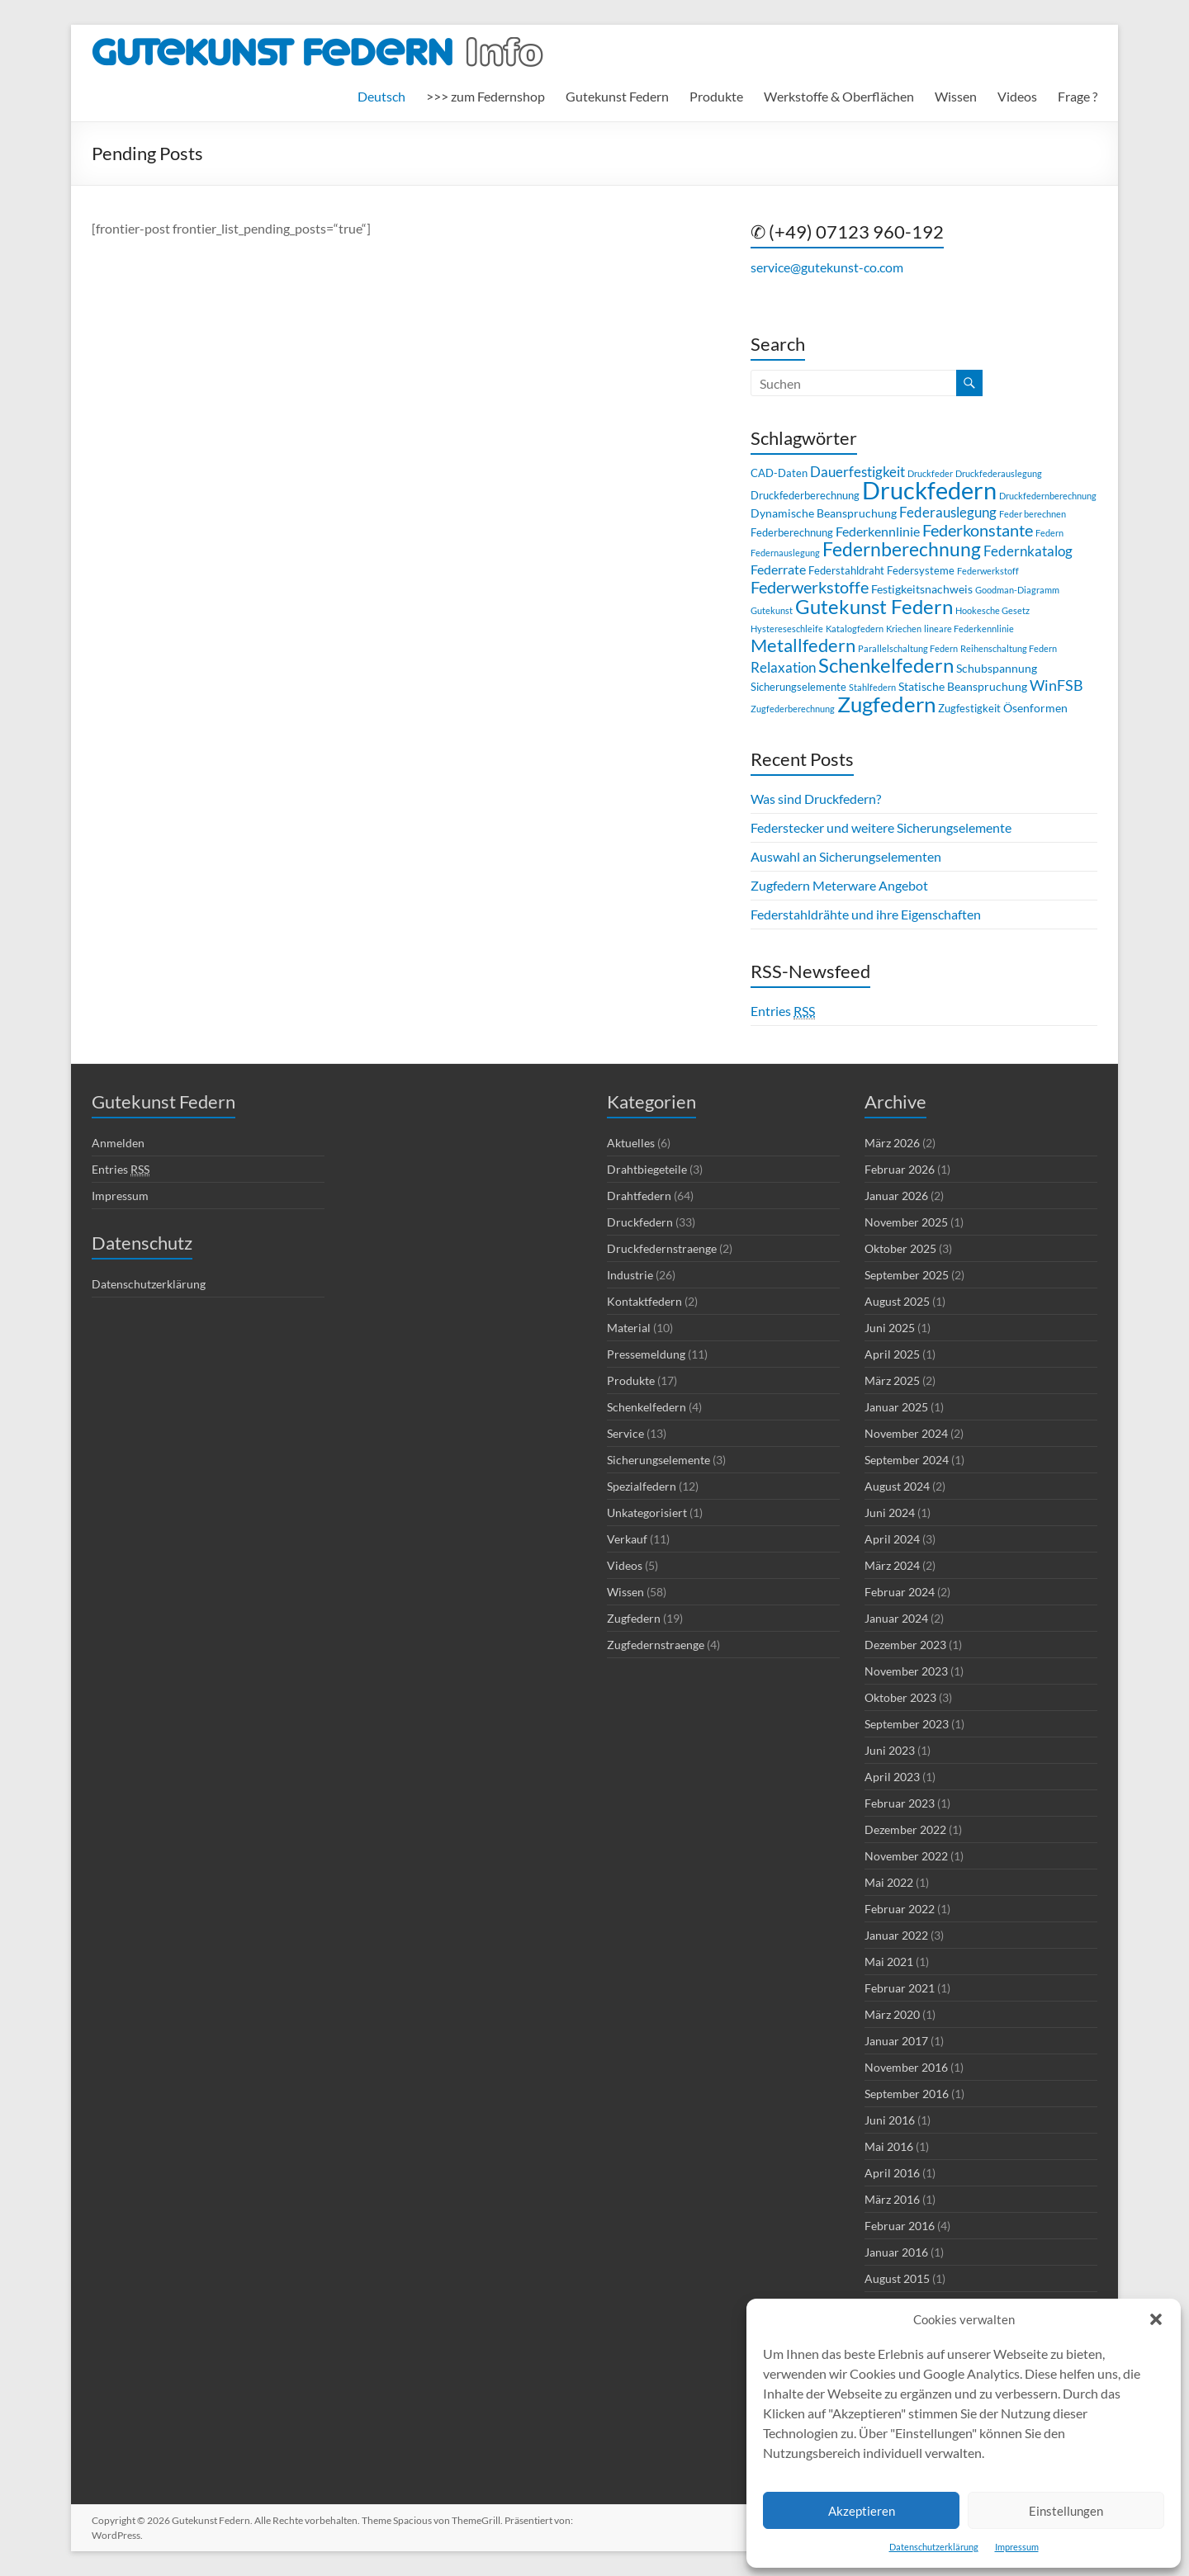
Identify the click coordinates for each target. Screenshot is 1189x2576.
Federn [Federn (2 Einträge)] (1049, 532)
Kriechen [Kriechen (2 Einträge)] (903, 628)
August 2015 (897, 2278)
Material (629, 1328)
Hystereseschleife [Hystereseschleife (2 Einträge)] (787, 628)
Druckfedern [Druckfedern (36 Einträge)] (929, 489)
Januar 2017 (896, 2041)
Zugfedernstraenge (655, 1645)
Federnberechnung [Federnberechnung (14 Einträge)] (901, 549)
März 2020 (892, 2014)
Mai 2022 (889, 1882)
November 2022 (906, 1856)
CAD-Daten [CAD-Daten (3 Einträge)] (779, 473)
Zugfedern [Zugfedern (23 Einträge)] (886, 704)
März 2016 (892, 2199)
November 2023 (906, 1671)
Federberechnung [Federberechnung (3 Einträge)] (792, 532)
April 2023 (892, 1777)
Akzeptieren (861, 2510)
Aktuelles (631, 1143)
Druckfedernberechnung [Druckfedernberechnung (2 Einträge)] (1048, 495)
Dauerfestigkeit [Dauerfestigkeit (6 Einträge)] (857, 471)
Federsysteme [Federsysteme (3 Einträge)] (921, 570)
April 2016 (892, 2173)
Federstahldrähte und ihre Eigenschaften (866, 914)
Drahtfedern (639, 1196)
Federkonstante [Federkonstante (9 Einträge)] (977, 530)
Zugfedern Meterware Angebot (839, 885)
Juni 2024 (890, 1512)
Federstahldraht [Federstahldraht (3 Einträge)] (846, 570)
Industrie (630, 1275)
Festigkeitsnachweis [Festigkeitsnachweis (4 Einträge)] (922, 589)
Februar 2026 (900, 1169)
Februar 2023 (900, 1803)
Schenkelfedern (646, 1407)
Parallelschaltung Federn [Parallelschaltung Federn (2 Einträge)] (908, 648)
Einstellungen (1066, 2510)
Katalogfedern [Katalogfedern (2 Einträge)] (854, 628)
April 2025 (892, 1354)
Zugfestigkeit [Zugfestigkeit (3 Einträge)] (969, 708)
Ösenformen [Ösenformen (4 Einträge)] (1035, 708)
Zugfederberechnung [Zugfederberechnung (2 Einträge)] (793, 708)
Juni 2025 (890, 1328)
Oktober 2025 (900, 1248)
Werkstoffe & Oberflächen (839, 96)
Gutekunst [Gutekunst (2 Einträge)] (772, 610)
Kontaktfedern (644, 1301)
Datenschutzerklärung (933, 2546)
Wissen (956, 96)
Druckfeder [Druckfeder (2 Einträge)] (930, 473)
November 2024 (906, 1433)
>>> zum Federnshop (485, 96)
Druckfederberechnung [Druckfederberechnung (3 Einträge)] (805, 495)
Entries (783, 1011)
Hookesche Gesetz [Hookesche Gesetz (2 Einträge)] (992, 610)
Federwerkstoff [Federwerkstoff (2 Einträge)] (988, 570)
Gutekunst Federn (617, 96)
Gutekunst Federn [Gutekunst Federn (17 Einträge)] (874, 606)
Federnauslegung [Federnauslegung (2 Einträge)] (785, 552)
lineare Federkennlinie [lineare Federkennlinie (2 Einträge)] (969, 628)
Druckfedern (640, 1222)
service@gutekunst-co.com (827, 267)
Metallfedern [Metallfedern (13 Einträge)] (803, 645)
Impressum (1017, 2546)
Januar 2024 (896, 1618)
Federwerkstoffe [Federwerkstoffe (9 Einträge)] (810, 587)
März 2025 (892, 1380)
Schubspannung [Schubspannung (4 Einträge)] (996, 668)
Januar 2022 (896, 1935)
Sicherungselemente (658, 1460)
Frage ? (1077, 96)
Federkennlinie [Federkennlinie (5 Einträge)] (878, 531)
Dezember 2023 (905, 1645)
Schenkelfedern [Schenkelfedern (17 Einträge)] (886, 665)
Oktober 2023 (900, 1697)
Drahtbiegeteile (647, 1169)
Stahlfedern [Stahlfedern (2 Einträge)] (872, 687)
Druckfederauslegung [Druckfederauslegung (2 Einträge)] (998, 473)
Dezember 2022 (905, 1829)
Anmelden (118, 1143)
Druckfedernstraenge (662, 1248)
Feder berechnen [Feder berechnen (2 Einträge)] (1032, 513)
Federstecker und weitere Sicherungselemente (881, 827)
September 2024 (907, 1460)
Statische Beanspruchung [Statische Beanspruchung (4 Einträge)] (962, 686)
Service (625, 1433)
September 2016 (907, 2094)
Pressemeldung (646, 1354)
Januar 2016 (896, 2252)
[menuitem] (381, 96)
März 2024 (892, 1565)
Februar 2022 (900, 1909)
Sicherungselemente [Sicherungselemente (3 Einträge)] (798, 686)
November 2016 (906, 2067)
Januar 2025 (896, 1407)
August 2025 (897, 1301)
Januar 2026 (896, 1196)
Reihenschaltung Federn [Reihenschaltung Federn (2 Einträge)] (1008, 648)
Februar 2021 (900, 1988)
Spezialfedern (641, 1486)
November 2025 (906, 1222)
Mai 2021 (889, 1961)
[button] (1156, 2319)
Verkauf (627, 1539)
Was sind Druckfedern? (816, 798)
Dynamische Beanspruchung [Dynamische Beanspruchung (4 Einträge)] (824, 513)
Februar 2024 (900, 1592)
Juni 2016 (890, 2120)
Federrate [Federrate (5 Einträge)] (778, 569)
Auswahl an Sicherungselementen (846, 856)
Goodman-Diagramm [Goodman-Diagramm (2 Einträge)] (1017, 589)
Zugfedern (634, 1618)
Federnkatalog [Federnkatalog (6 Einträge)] (1028, 551)
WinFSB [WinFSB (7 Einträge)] (1056, 685)
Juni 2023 (890, 1750)
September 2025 (907, 1275)
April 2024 (892, 1539)
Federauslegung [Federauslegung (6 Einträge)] (948, 512)
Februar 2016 (900, 2226)
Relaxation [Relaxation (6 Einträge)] (783, 667)
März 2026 (892, 1143)
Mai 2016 (889, 2146)
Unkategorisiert (647, 1512)
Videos (1017, 96)
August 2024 (897, 1486)
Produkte (716, 96)
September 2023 (907, 1724)
